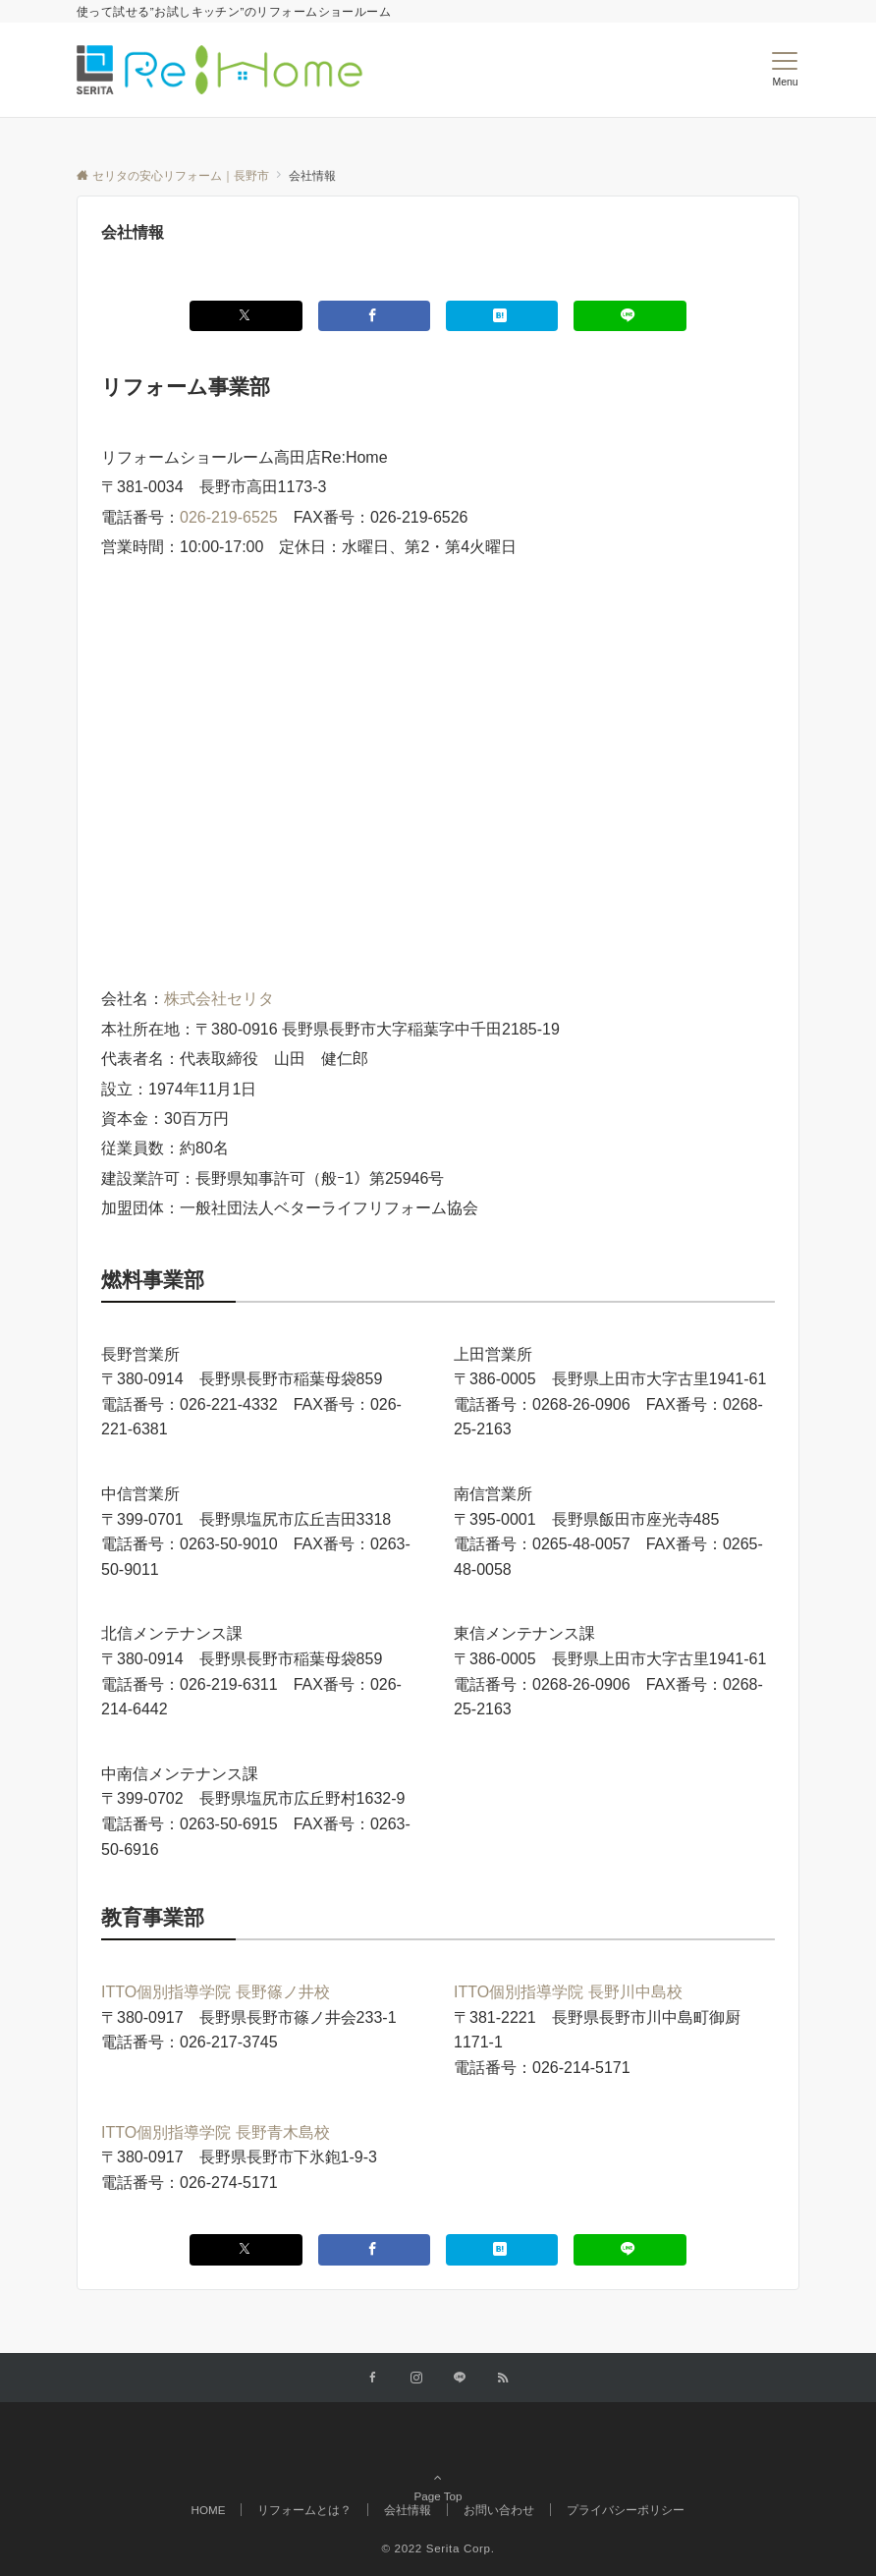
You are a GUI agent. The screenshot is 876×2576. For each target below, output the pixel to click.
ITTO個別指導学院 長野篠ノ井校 (215, 1992)
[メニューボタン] (785, 69)
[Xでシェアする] (245, 316)
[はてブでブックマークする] (502, 316)
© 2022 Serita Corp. (437, 2548)
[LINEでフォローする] (459, 2378)
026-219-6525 (229, 517)
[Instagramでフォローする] (416, 2378)
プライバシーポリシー (625, 2509)
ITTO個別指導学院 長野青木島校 (215, 2132)
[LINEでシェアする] (629, 316)
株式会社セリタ (219, 998)
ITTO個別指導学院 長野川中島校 (568, 1992)
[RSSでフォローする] (503, 2378)
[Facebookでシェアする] (374, 316)
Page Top (438, 2468)
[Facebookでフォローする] (373, 2378)
